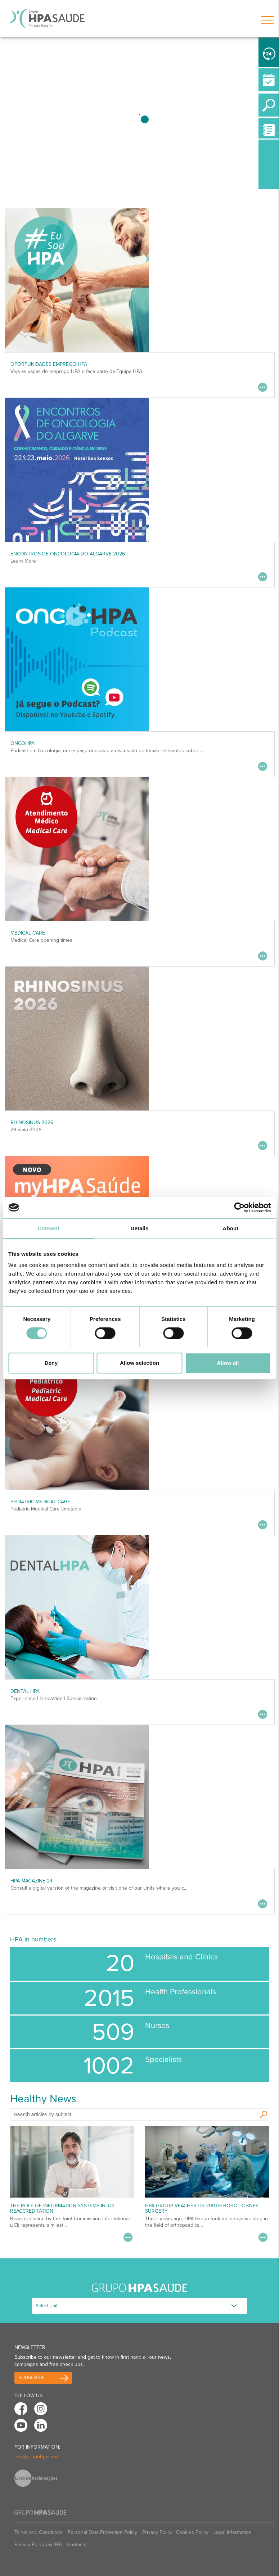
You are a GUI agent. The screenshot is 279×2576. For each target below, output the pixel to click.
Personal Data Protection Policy (102, 2532)
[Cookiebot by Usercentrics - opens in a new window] (239, 1207)
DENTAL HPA (25, 1691)
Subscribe (31, 2378)
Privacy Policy (157, 2532)
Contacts (76, 2544)
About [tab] (231, 1228)
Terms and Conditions (38, 2532)
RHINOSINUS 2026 (31, 1122)
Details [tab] (140, 1228)
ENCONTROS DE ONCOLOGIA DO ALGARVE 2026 (67, 554)
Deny (51, 1363)
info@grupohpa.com (36, 2457)
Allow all (228, 1363)
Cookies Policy (192, 2532)
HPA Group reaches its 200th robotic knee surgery (201, 2208)
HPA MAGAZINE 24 (31, 1881)
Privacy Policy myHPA (38, 2544)
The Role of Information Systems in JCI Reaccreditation (62, 2208)
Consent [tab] (48, 1228)
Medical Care (27, 933)
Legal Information (232, 2532)
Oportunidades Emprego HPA (48, 364)
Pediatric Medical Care (40, 1502)
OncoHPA (22, 743)
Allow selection (139, 1363)
